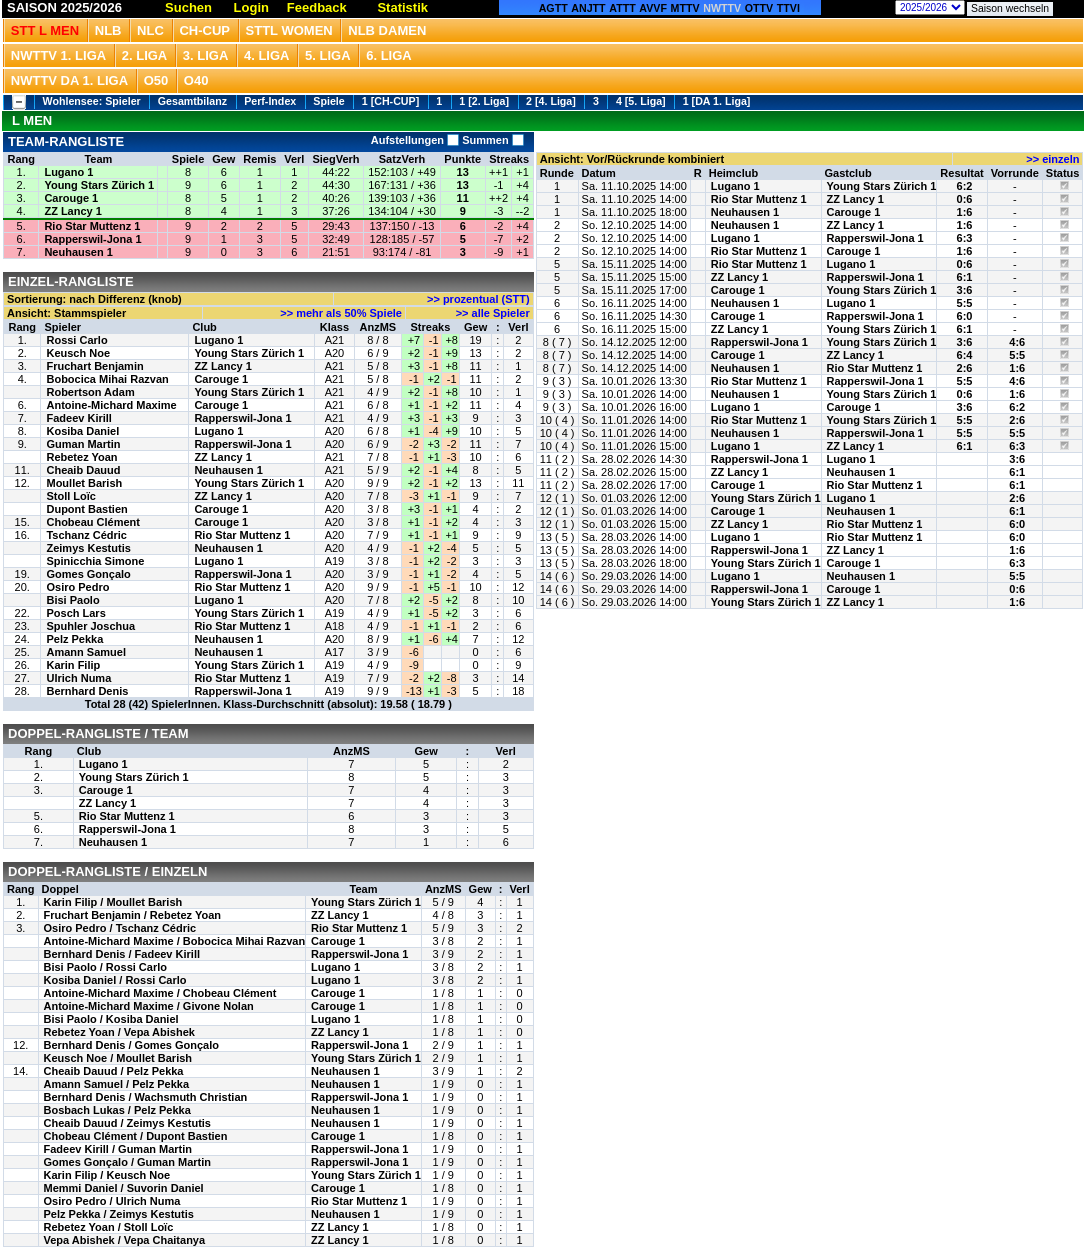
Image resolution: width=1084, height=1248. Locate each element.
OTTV (759, 8)
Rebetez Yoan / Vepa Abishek (119, 1032)
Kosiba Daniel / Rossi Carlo (115, 980)
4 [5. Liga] (641, 101)
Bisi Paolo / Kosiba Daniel (111, 1019)
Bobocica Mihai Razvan (107, 379)
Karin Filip (73, 665)
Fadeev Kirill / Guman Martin (118, 1149)
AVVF (653, 8)
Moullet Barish (84, 483)
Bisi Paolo (72, 600)
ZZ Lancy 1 (72, 211)
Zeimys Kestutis (88, 548)
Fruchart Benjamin (94, 366)
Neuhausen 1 (78, 252)
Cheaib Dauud (83, 470)
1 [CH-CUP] (390, 101)
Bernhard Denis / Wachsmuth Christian (146, 1097)
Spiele (328, 101)
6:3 (965, 238)
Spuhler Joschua (90, 626)
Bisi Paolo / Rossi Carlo (105, 967)
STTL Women (289, 30)
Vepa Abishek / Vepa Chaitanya (125, 1240)
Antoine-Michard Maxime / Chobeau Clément (160, 993)
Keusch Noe (78, 353)
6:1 (965, 277)
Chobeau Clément (93, 522)
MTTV (685, 8)
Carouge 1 (71, 198)
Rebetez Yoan (81, 457)
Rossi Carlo (76, 340)
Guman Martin (83, 444)
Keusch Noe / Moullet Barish (118, 1058)
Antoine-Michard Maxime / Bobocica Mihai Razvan (175, 941)
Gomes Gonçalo (88, 574)
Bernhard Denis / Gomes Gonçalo (131, 1045)
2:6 (965, 368)
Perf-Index (270, 101)
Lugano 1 (68, 172)
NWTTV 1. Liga (58, 55)
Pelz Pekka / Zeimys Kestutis (119, 1214)
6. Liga (389, 55)
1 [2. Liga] (484, 101)
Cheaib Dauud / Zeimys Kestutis (127, 1123)
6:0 (965, 316)
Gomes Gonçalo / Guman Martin (127, 1162)
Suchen (188, 7)
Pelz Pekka (74, 639)
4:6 (1017, 342)
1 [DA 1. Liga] (717, 101)
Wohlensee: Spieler (92, 101)
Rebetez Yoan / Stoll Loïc (109, 1227)
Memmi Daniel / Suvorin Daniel (124, 1188)
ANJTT (588, 8)
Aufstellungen (415, 140)
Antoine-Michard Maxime (111, 405)
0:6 (965, 199)
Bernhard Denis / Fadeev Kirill (122, 954)
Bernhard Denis (87, 691)
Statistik (402, 7)
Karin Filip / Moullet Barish (113, 902)
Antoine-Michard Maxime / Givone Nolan (149, 1006)
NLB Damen (387, 30)
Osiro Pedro (77, 587)
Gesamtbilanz (192, 101)
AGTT (553, 8)
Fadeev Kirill (78, 418)
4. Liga (267, 55)
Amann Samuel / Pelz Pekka (117, 1084)
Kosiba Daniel (82, 431)
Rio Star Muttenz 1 (92, 226)
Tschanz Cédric (86, 535)
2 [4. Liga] (551, 101)
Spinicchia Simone (95, 561)
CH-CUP (204, 30)
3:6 (965, 290)
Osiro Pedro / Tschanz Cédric (120, 928)
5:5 (965, 303)
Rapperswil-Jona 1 (92, 239)
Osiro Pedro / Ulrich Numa (112, 1201)
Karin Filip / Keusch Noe (107, 1175)
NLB (108, 30)
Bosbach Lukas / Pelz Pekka (117, 1110)
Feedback (317, 7)
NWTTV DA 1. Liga (69, 80)
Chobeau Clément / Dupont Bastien (136, 1136)
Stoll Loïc (71, 496)
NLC (150, 30)
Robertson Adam (90, 392)
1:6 (965, 212)
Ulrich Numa (78, 678)
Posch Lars (75, 613)
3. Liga (206, 55)
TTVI (788, 8)
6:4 (965, 355)
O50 (156, 80)
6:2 (965, 186)
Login (251, 7)
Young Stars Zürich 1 (99, 185)
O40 (196, 80)
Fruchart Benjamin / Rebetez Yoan (132, 915)
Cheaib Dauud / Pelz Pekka (114, 1071)
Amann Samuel (85, 652)
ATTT (622, 8)
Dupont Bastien (86, 509)
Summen (491, 140)
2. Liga (145, 55)
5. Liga (328, 55)
